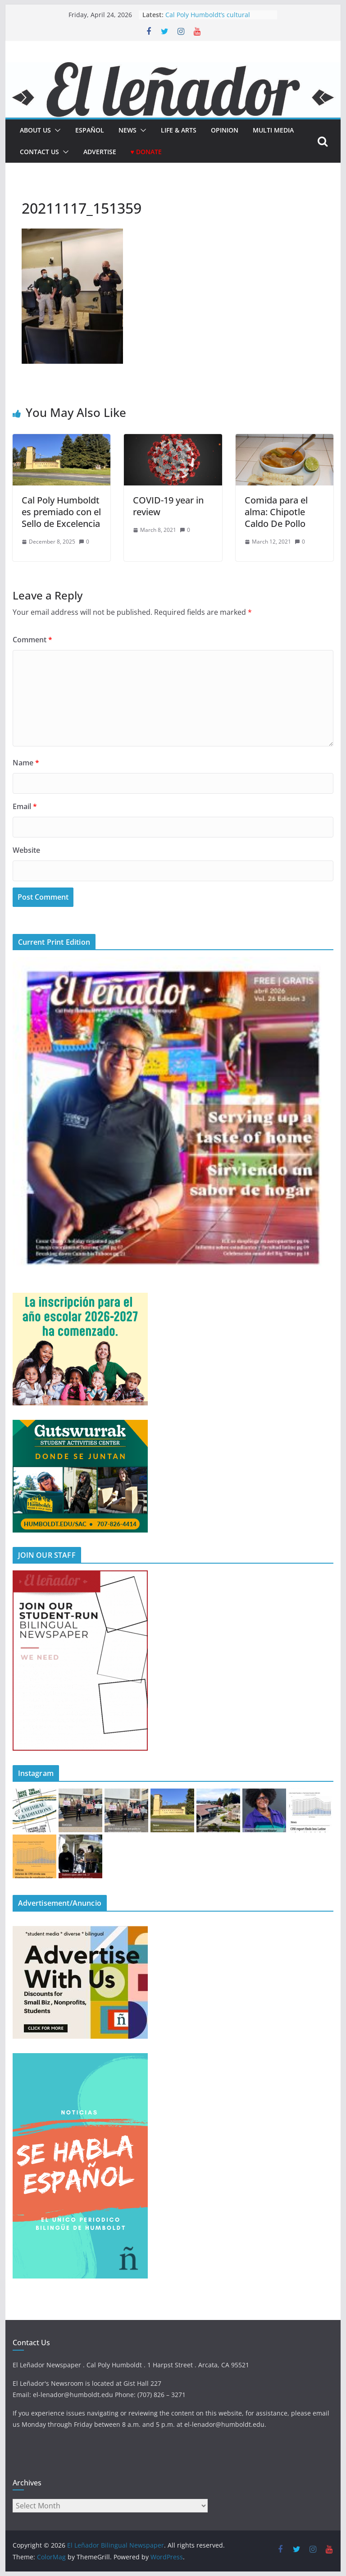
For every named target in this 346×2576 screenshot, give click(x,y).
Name (26, 763)
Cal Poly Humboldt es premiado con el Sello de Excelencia (61, 512)
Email (25, 806)
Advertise (99, 151)
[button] (56, 130)
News (127, 130)
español (89, 130)
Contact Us (39, 151)
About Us (35, 130)
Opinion (224, 130)
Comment (32, 640)
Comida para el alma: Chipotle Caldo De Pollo (276, 512)
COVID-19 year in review (168, 506)
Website (26, 850)
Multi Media (273, 130)
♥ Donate (146, 151)
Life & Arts (178, 130)
